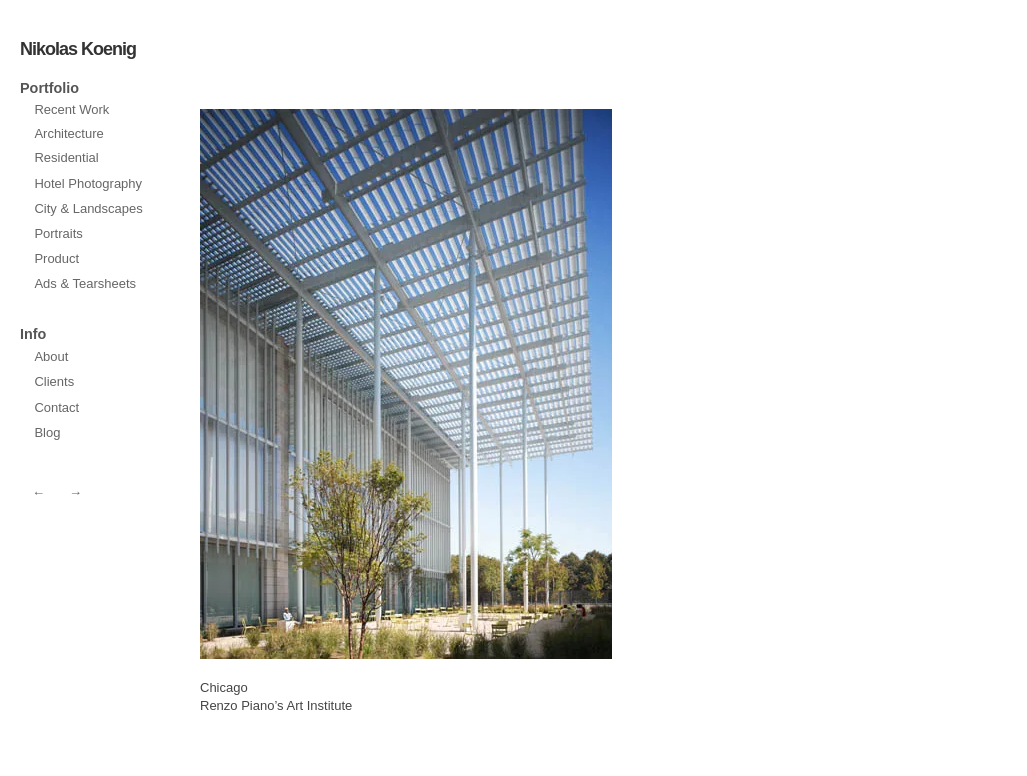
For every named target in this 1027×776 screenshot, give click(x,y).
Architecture (68, 133)
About (51, 356)
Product (56, 258)
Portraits (58, 233)
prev (511, 384)
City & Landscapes (88, 208)
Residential (66, 157)
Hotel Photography (88, 183)
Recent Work (71, 109)
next (301, 384)
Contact (56, 407)
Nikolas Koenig (78, 49)
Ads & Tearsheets (85, 283)
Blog (47, 432)
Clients (54, 381)
